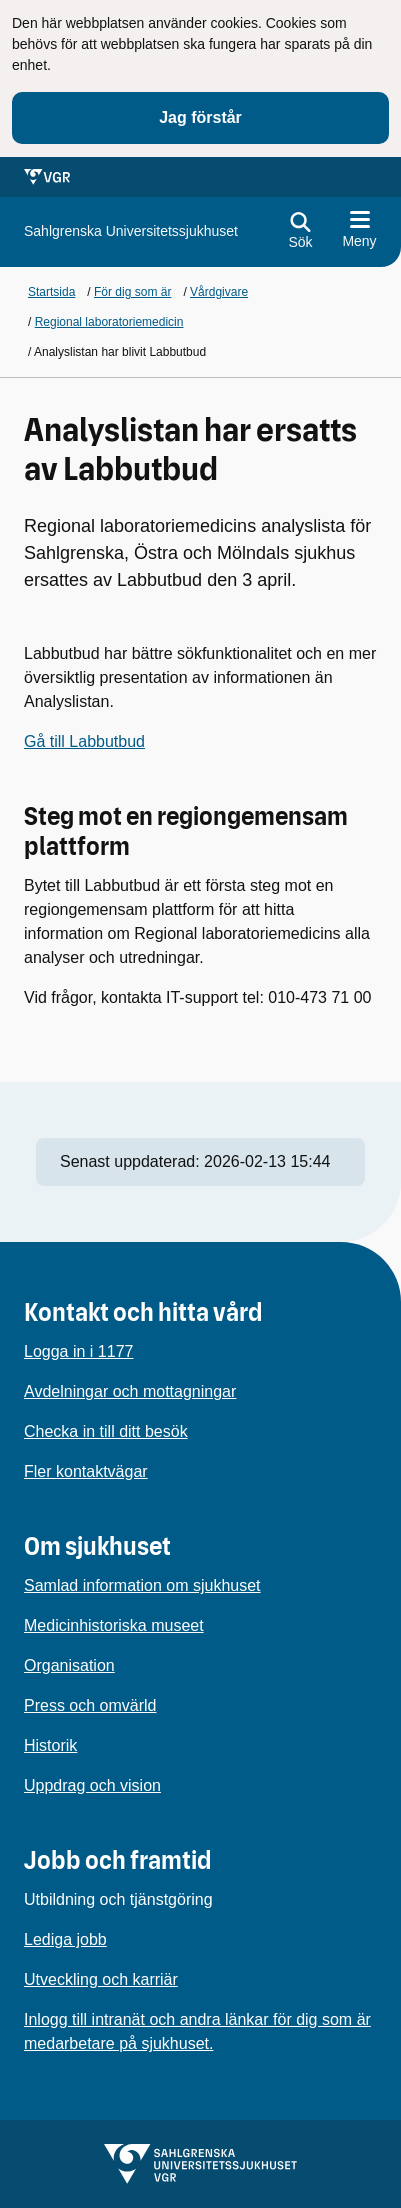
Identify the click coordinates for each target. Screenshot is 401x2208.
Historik (50, 1745)
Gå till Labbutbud (84, 741)
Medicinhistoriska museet (114, 1625)
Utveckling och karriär (101, 1979)
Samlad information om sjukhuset (142, 1585)
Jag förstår (200, 117)
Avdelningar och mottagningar (130, 1391)
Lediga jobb (65, 1939)
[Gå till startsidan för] (131, 231)
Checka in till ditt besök (106, 1431)
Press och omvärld (90, 1705)
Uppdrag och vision (92, 1785)
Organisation (69, 1665)
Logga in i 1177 (78, 1351)
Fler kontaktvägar (86, 1471)
